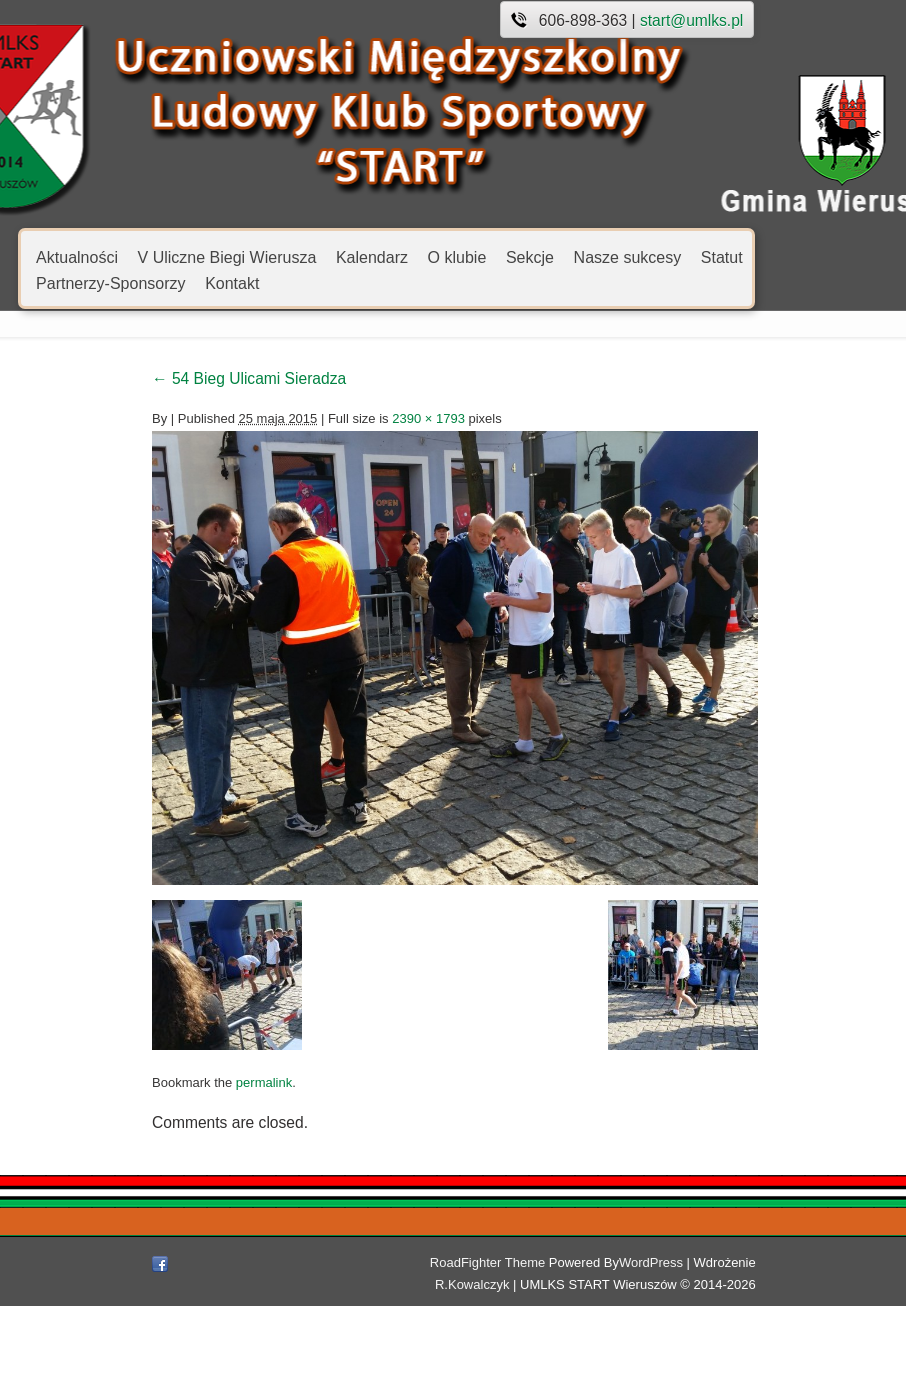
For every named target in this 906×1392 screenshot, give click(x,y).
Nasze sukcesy (628, 256)
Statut (722, 256)
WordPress (591, 1348)
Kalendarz (372, 256)
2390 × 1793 (350, 418)
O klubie (457, 256)
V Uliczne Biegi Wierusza (227, 256)
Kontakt (232, 282)
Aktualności (77, 256)
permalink (186, 1198)
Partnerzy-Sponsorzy (110, 282)
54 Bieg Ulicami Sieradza (171, 378)
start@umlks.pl (691, 20)
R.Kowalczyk (736, 1348)
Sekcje (530, 256)
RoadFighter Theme (427, 1348)
